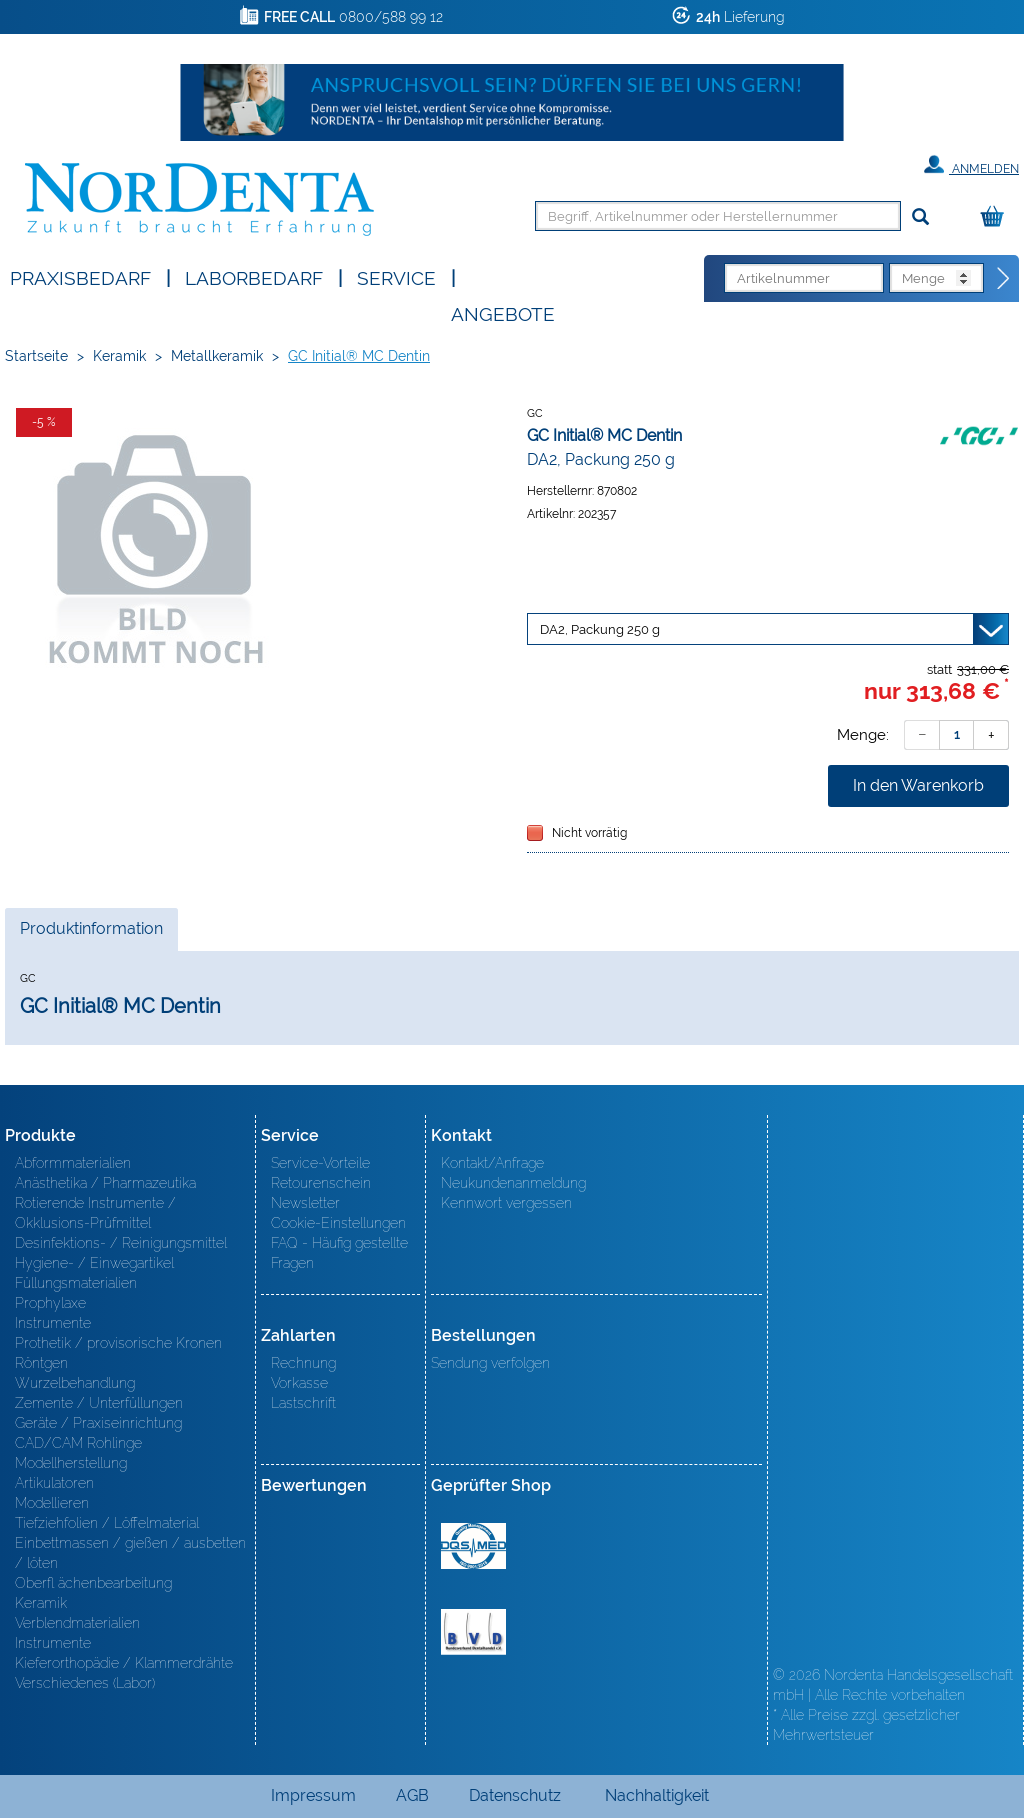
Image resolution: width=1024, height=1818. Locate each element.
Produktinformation (91, 934)
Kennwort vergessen (506, 1203)
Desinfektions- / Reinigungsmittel (121, 1243)
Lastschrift (303, 1403)
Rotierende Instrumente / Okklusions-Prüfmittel (95, 1213)
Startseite (36, 356)
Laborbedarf (254, 276)
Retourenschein (321, 1183)
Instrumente (53, 1323)
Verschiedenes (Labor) (85, 1683)
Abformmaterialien (73, 1163)
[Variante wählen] (768, 629)
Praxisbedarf (80, 276)
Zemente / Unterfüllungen (99, 1403)
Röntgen (41, 1363)
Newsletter (305, 1203)
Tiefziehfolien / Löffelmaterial (107, 1523)
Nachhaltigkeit (657, 1795)
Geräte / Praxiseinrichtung (98, 1423)
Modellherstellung (71, 1463)
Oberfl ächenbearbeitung (93, 1583)
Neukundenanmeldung (513, 1183)
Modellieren (52, 1503)
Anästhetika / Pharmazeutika (105, 1183)
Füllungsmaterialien (76, 1283)
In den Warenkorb (918, 785)
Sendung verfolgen (490, 1363)
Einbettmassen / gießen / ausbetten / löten (130, 1553)
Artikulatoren (54, 1483)
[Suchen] (920, 217)
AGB (412, 1795)
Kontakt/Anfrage (492, 1163)
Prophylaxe (50, 1303)
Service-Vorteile (320, 1163)
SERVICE (396, 276)
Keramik (119, 356)
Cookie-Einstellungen (338, 1223)
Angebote (503, 312)
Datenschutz (515, 1795)
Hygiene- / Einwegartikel (94, 1263)
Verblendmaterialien (77, 1623)
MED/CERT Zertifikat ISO (473, 1546)
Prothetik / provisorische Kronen (118, 1343)
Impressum (313, 1795)
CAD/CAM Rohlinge (78, 1443)
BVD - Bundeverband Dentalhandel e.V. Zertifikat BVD (473, 1632)
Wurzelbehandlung (75, 1383)
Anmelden (971, 165)
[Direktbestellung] (1004, 279)
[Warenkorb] (997, 217)
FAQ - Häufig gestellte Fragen (339, 1253)
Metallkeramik (217, 356)
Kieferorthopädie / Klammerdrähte (124, 1663)
